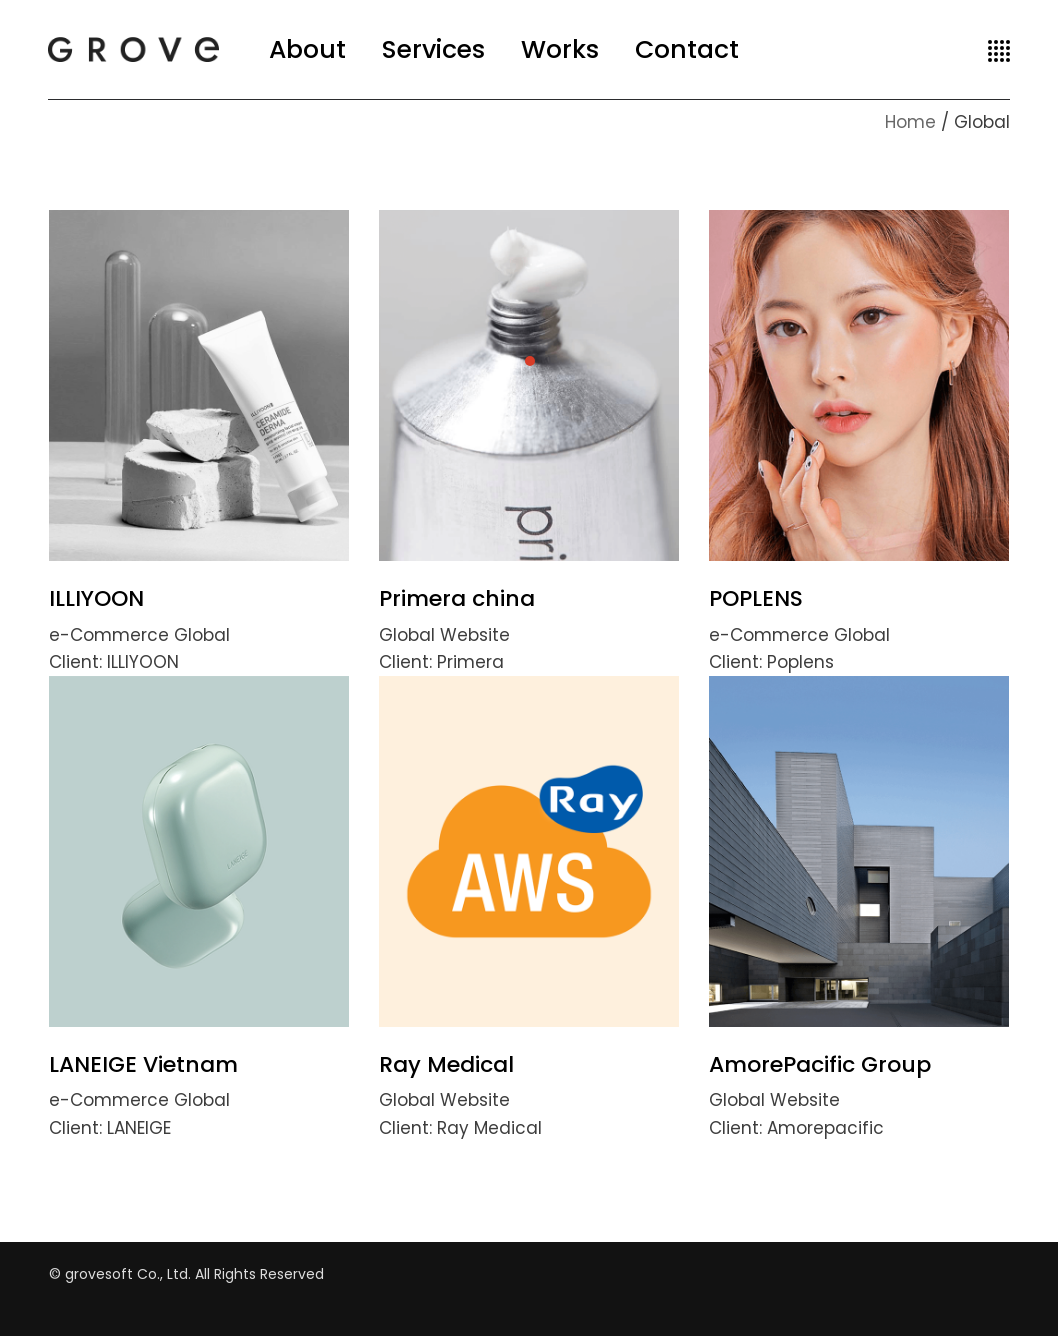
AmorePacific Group (820, 1064)
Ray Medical (446, 1064)
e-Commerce (111, 635)
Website (475, 635)
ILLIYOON (96, 598)
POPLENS (756, 598)
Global (202, 635)
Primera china (457, 598)
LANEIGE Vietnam (143, 1064)
